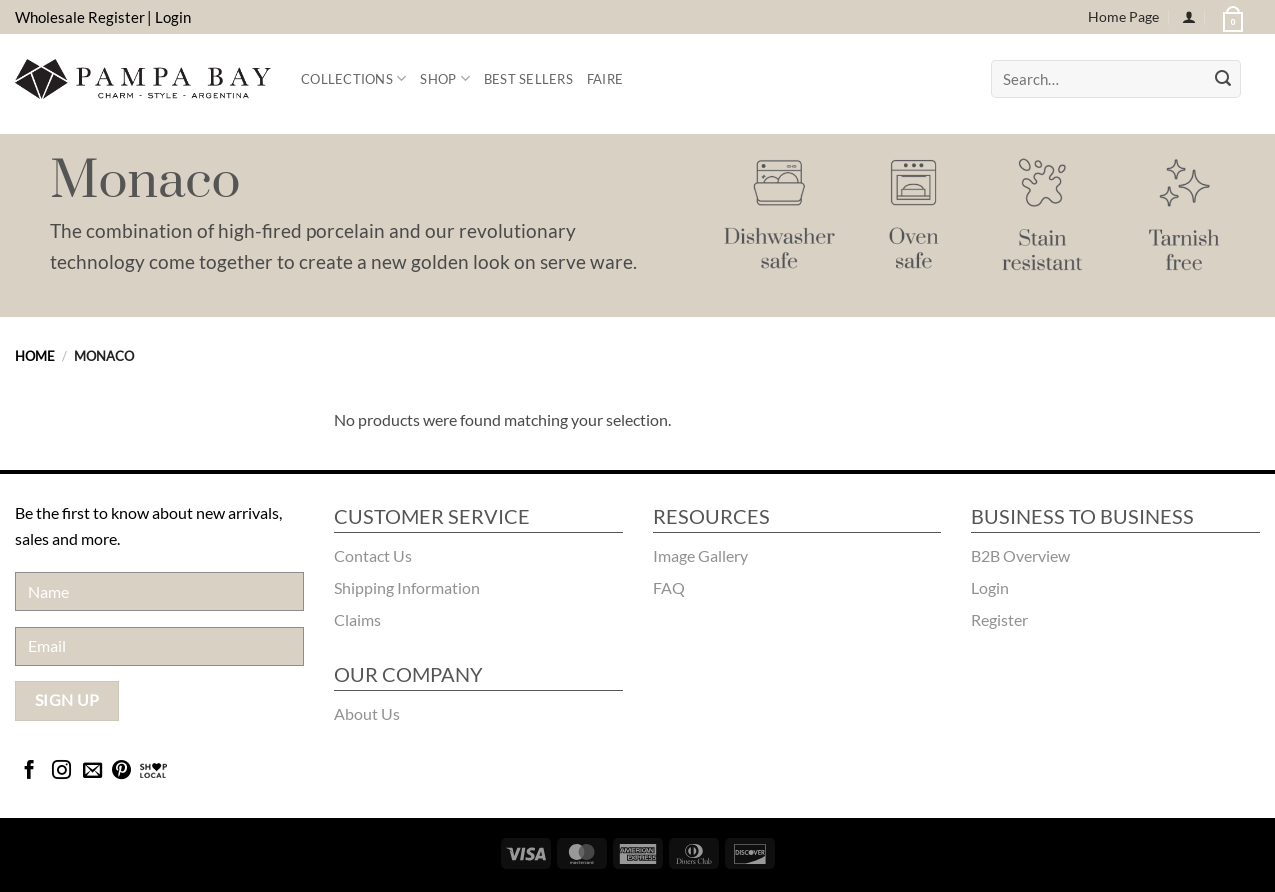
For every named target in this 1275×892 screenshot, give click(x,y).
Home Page (1123, 16)
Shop (444, 78)
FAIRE (605, 79)
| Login (169, 17)
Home (35, 356)
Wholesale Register (80, 17)
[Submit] (1223, 79)
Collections (353, 78)
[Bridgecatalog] (153, 771)
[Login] (1189, 17)
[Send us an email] (92, 771)
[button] (1231, 17)
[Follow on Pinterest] (121, 771)
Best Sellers (528, 79)
